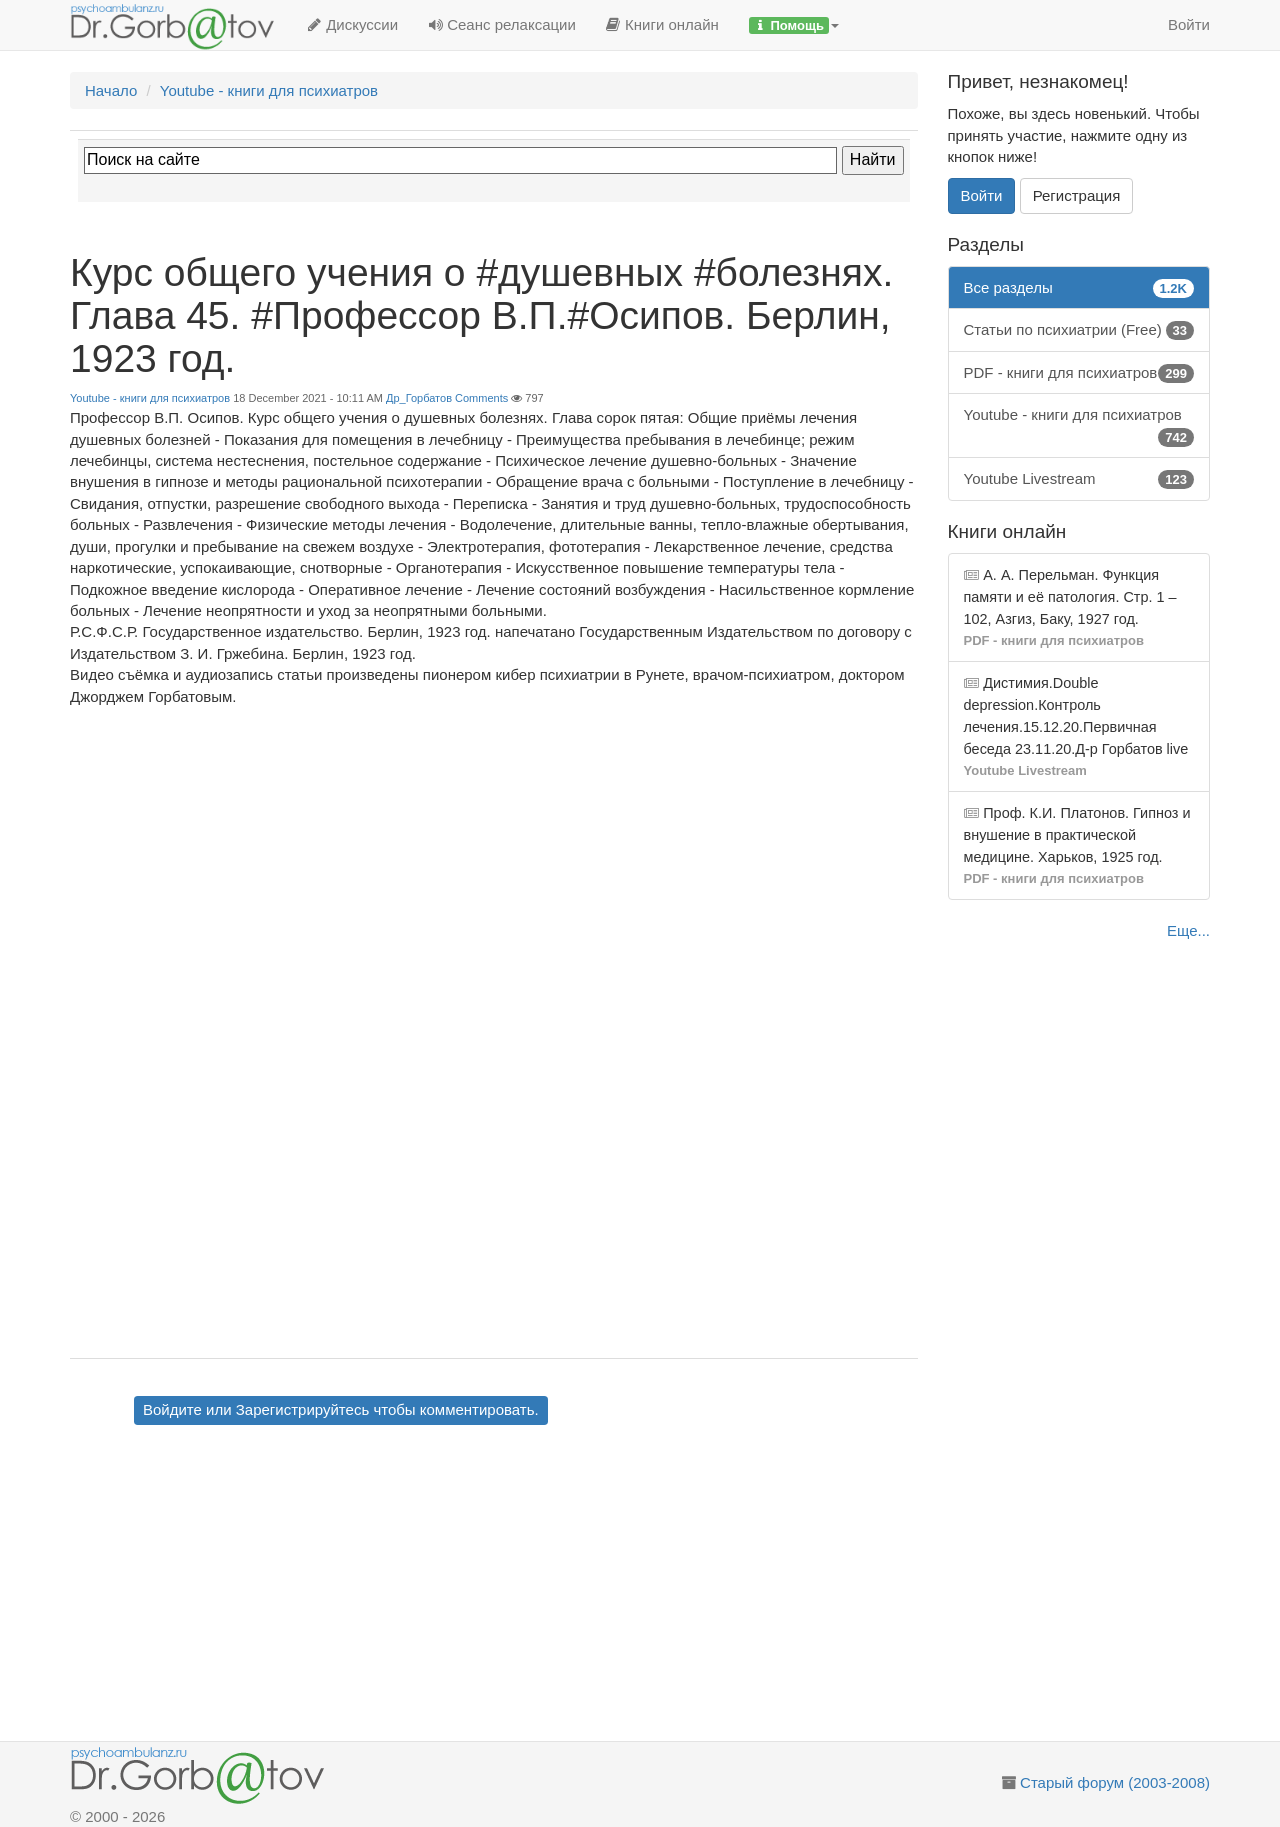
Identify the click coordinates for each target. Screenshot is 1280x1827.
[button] (794, 25)
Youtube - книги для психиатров (150, 398)
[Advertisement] (529, 1586)
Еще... (1188, 930)
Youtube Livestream (1079, 478)
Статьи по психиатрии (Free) (1079, 329)
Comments (481, 398)
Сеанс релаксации (502, 24)
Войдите (172, 1409)
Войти (1189, 24)
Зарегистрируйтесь (302, 1409)
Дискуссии (352, 24)
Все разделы (1079, 287)
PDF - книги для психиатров (1079, 372)
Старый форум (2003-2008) (1115, 1782)
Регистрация (1077, 195)
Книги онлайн (662, 24)
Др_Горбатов (419, 398)
